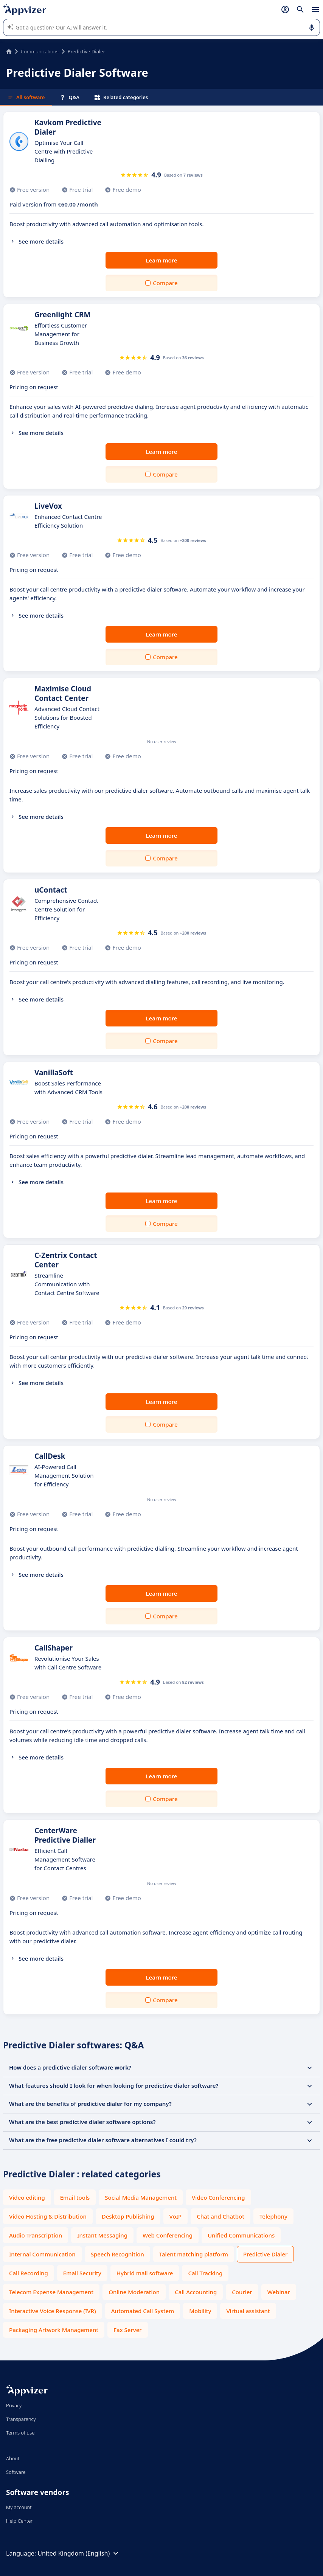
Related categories (121, 97)
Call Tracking (205, 2273)
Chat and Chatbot (220, 2216)
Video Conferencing (218, 2197)
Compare (165, 283)
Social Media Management (141, 2197)
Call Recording (28, 2273)
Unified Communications (241, 2235)
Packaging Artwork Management (53, 2330)
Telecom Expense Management (51, 2292)
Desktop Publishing (128, 2216)
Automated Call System (142, 2311)
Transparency (21, 2419)
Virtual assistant (248, 2311)
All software (26, 97)
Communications (40, 51)
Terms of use (20, 2432)
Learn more (161, 260)
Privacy (14, 2405)
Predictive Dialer (265, 2254)
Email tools (75, 2197)
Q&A (69, 97)
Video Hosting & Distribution (48, 2216)
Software (16, 2472)
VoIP (175, 2216)
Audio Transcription (35, 2235)
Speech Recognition (117, 2254)
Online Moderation (134, 2292)
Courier (242, 2292)
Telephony (273, 2216)
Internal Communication (42, 2254)
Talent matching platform (193, 2254)
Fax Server (127, 2330)
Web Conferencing (168, 2235)
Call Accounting (196, 2292)
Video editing (27, 2197)
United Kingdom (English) (78, 2553)
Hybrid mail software (144, 2273)
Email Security (82, 2273)
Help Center (19, 2520)
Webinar (278, 2292)
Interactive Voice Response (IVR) (52, 2311)
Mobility (200, 2311)
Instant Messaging (102, 2235)
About (13, 2458)
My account (19, 2507)
